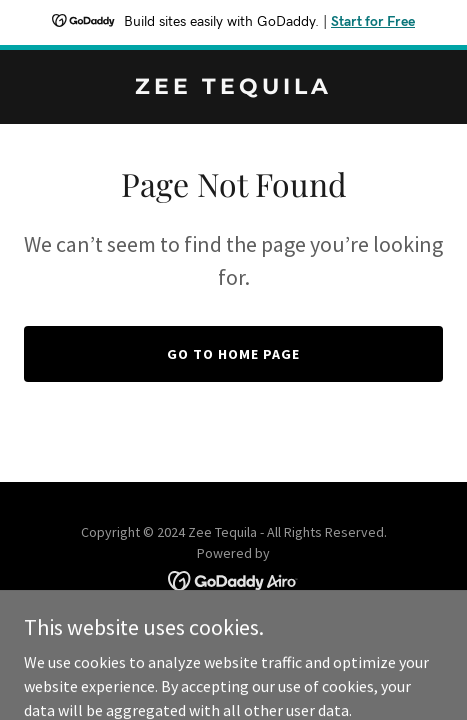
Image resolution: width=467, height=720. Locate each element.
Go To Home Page (233, 354)
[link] (233, 88)
